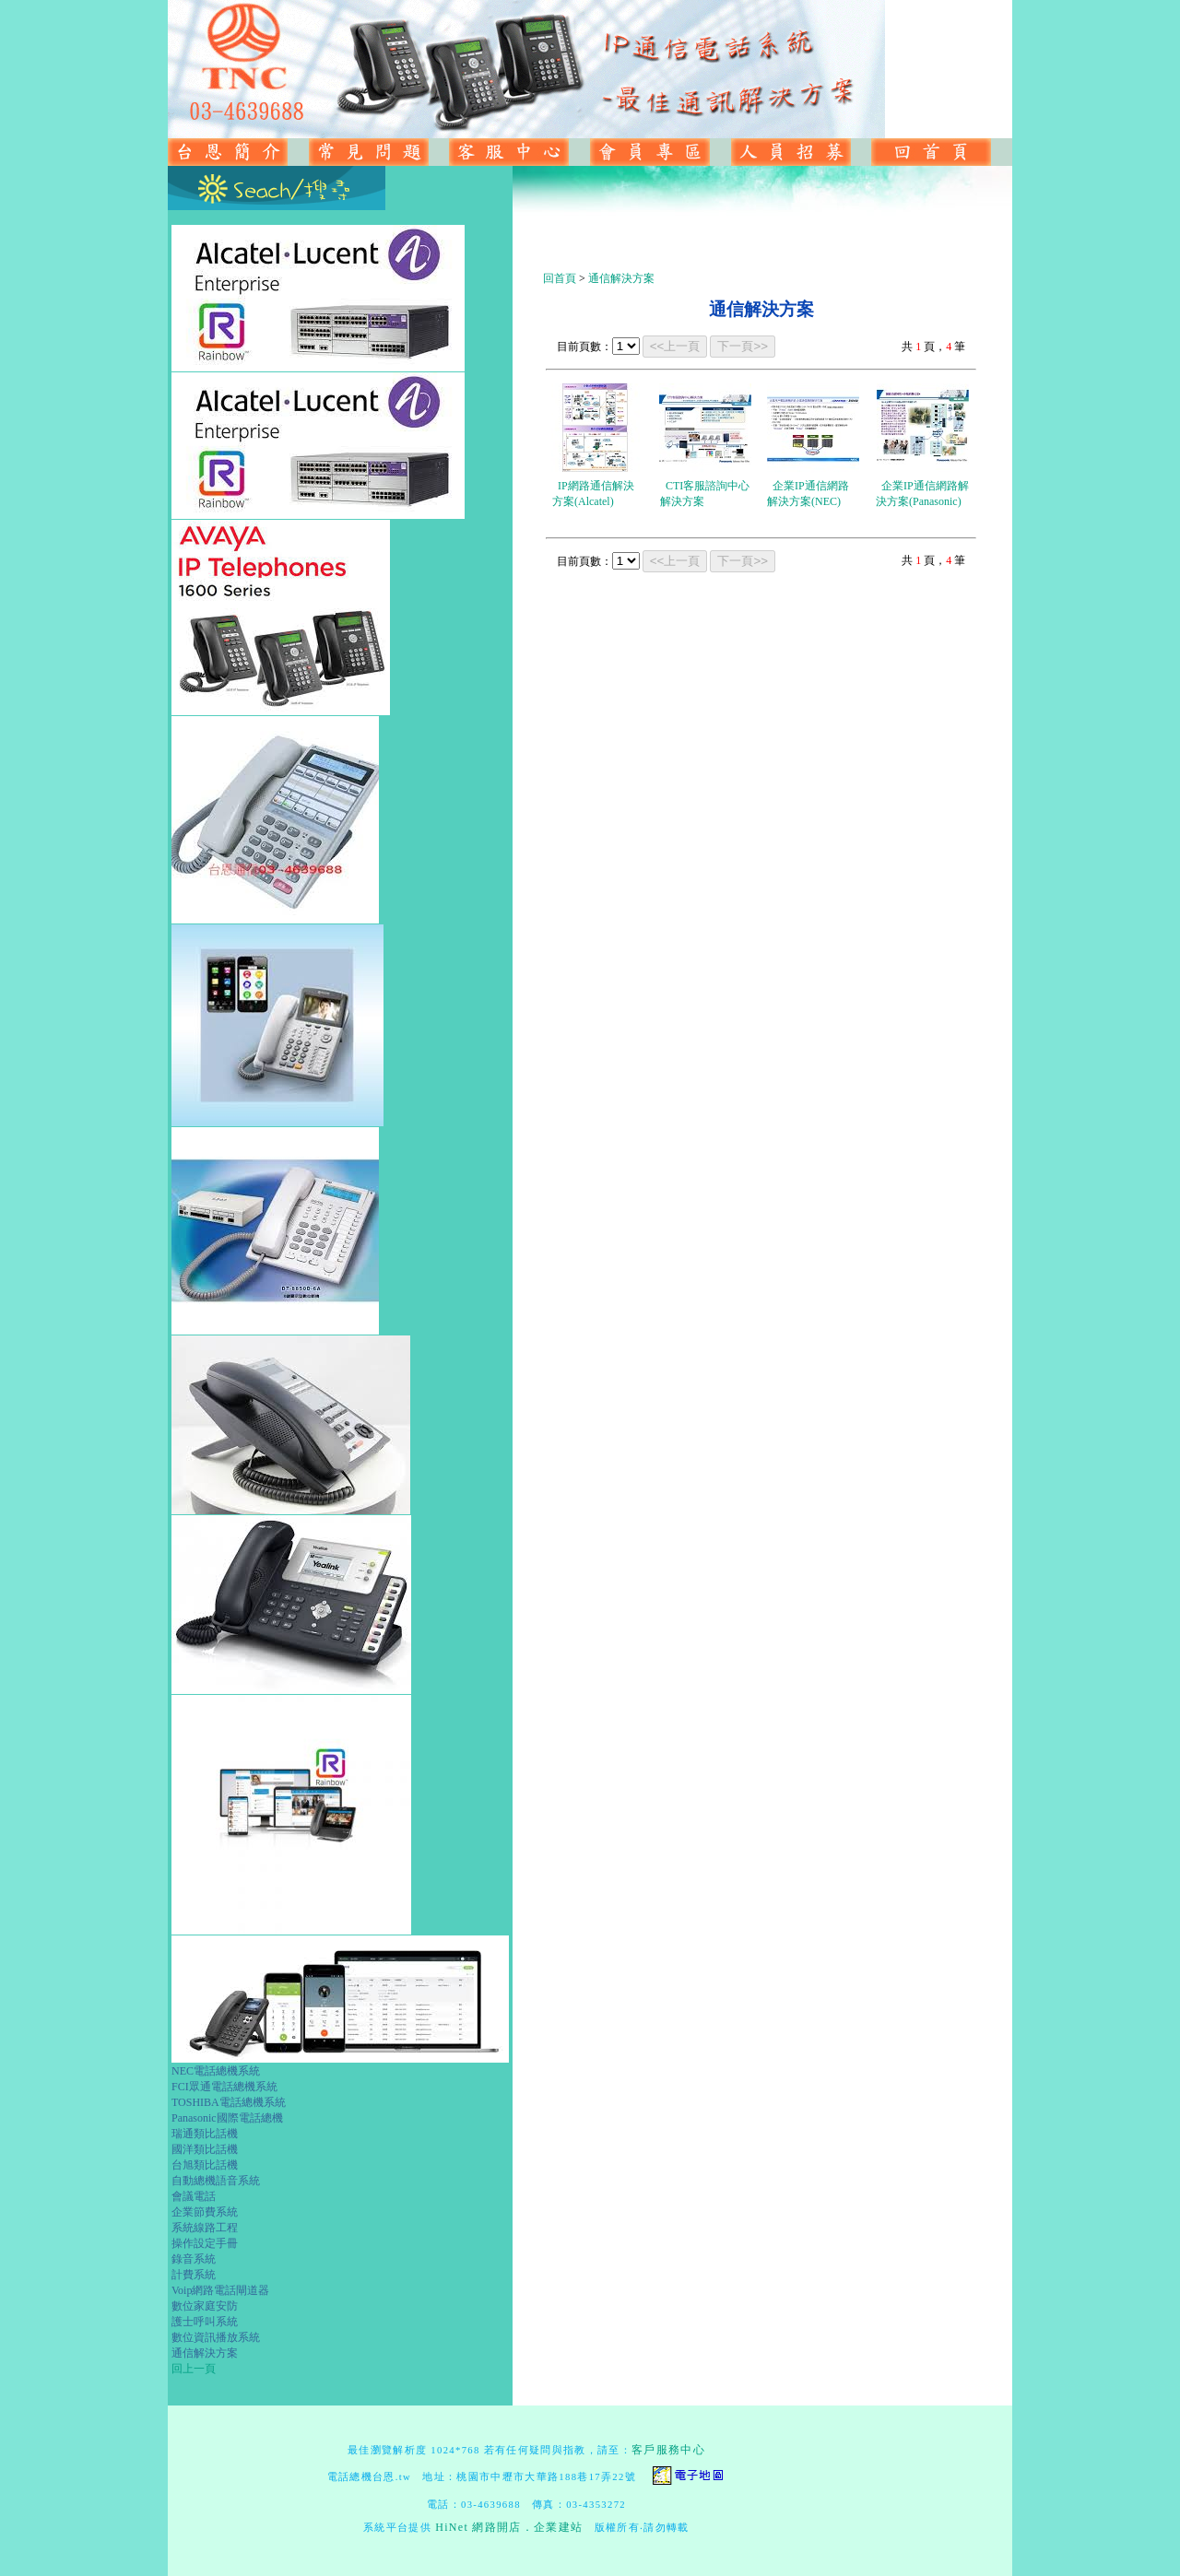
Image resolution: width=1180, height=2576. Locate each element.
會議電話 (193, 2196)
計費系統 (193, 2274)
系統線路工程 (204, 2227)
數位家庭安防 (204, 2306)
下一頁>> (742, 346)
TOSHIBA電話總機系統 (228, 2102)
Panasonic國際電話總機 (227, 2117)
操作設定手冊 (204, 2243)
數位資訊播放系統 (215, 2337)
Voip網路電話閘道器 (220, 2290)
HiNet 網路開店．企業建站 (509, 2527)
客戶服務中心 (668, 2449)
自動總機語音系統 (215, 2180)
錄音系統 (193, 2259)
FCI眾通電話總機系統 (224, 2086)
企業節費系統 (204, 2211)
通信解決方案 (204, 2353)
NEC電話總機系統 (215, 2070)
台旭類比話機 (204, 2164)
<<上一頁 (675, 346)
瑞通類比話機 (204, 2133)
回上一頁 (193, 2368)
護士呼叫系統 (204, 2321)
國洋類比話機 (204, 2149)
